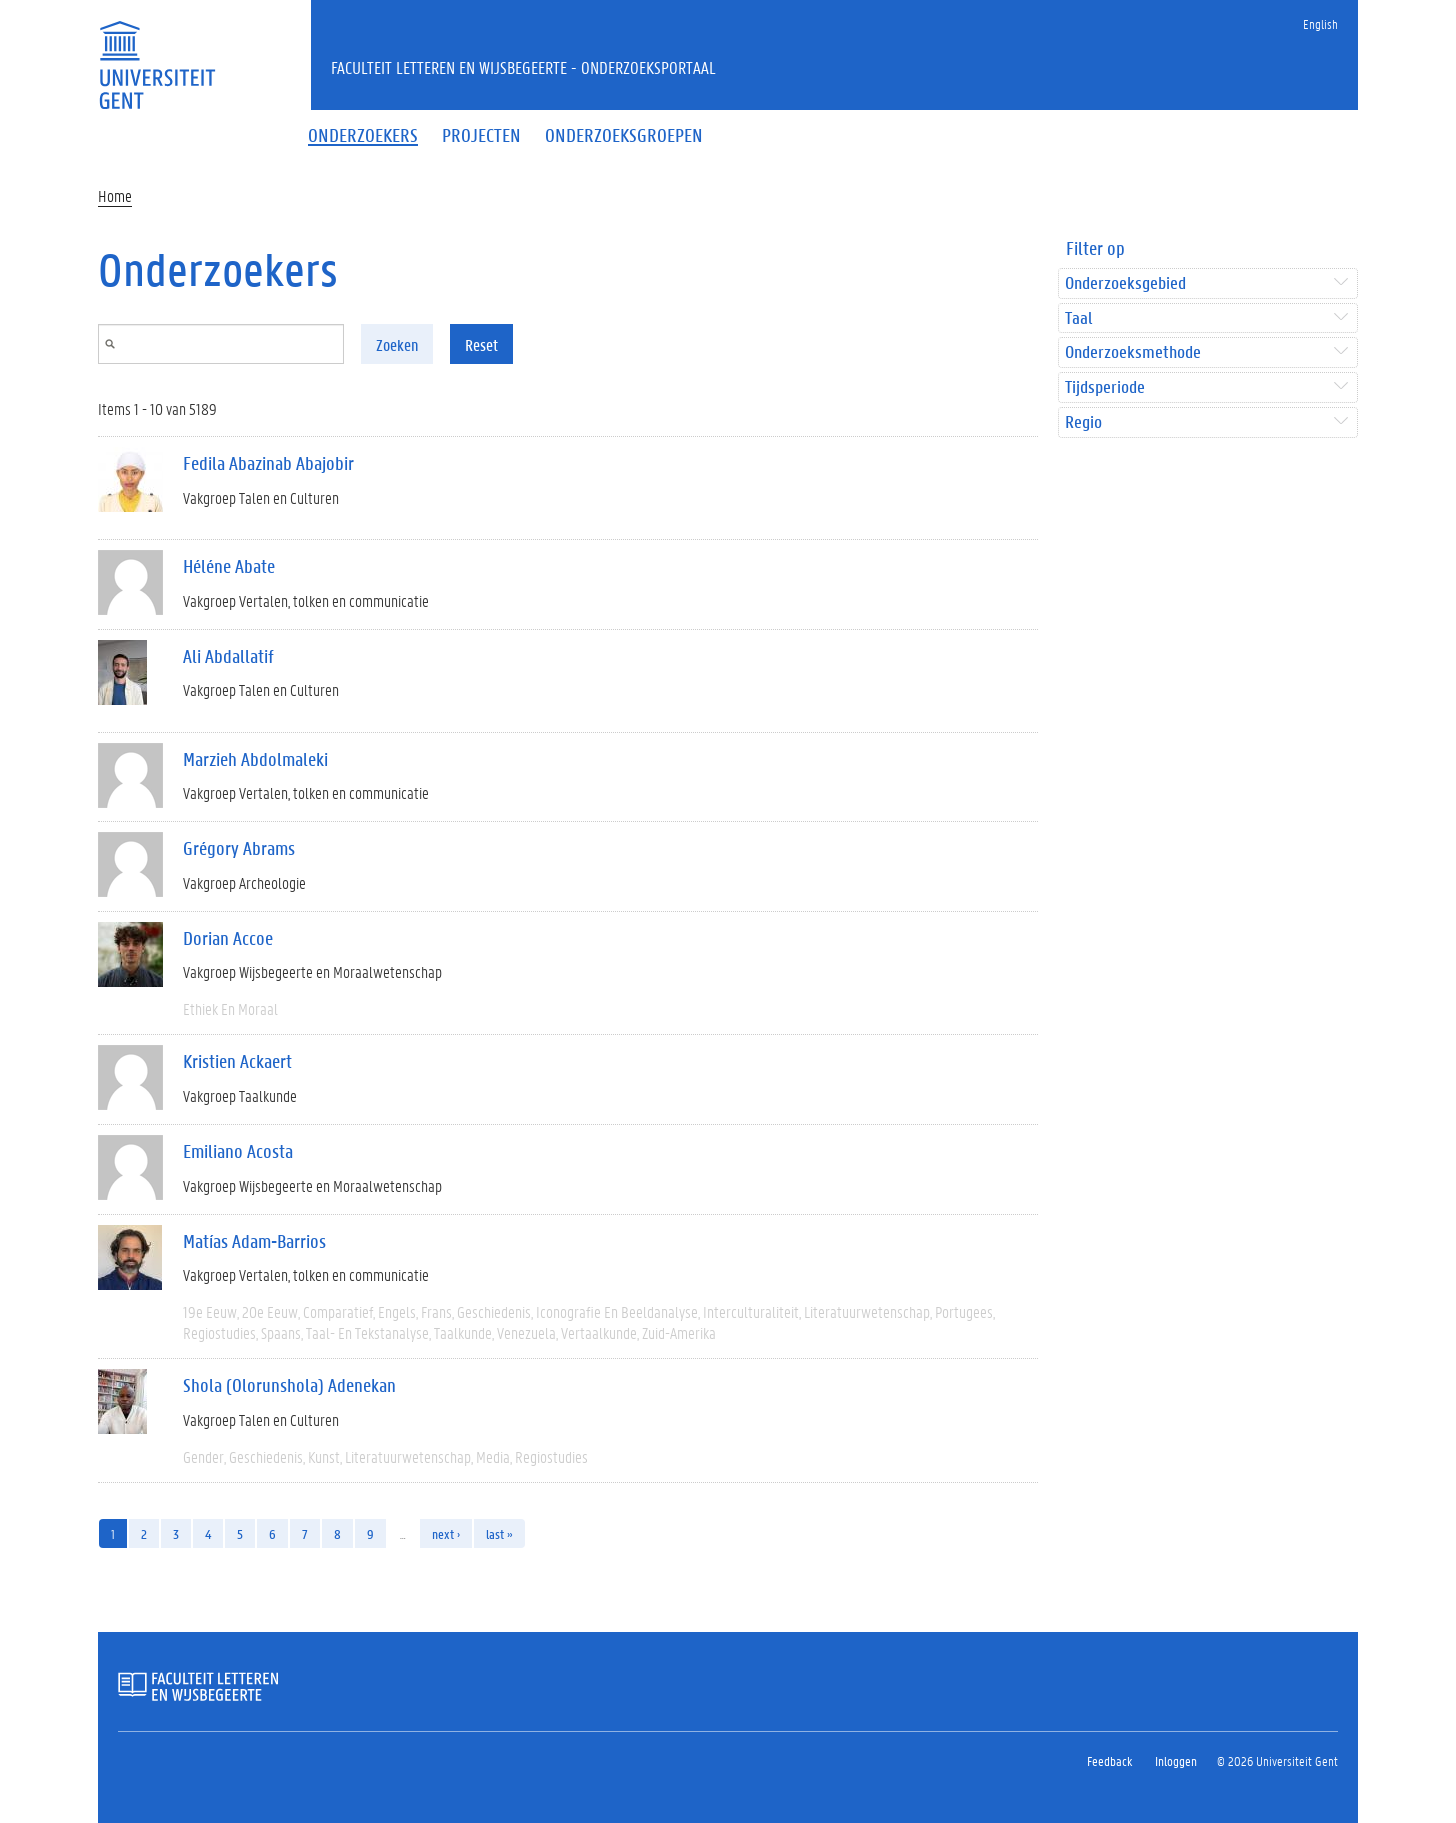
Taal (1078, 318)
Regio (1083, 422)
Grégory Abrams (239, 848)
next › (446, 1533)
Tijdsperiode (1105, 387)
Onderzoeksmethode (1133, 352)
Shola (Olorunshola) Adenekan (289, 1385)
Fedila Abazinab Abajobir (268, 463)
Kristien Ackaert (237, 1061)
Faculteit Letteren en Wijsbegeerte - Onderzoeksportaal (523, 67)
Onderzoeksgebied (1125, 283)
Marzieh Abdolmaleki (255, 759)
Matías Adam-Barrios (254, 1241)
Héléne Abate (229, 566)
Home (115, 195)
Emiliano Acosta (238, 1151)
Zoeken (397, 344)
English (1320, 23)
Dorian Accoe (228, 938)
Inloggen (1176, 1760)
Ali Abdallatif (228, 656)
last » (499, 1533)
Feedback (1109, 1760)
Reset (481, 344)
